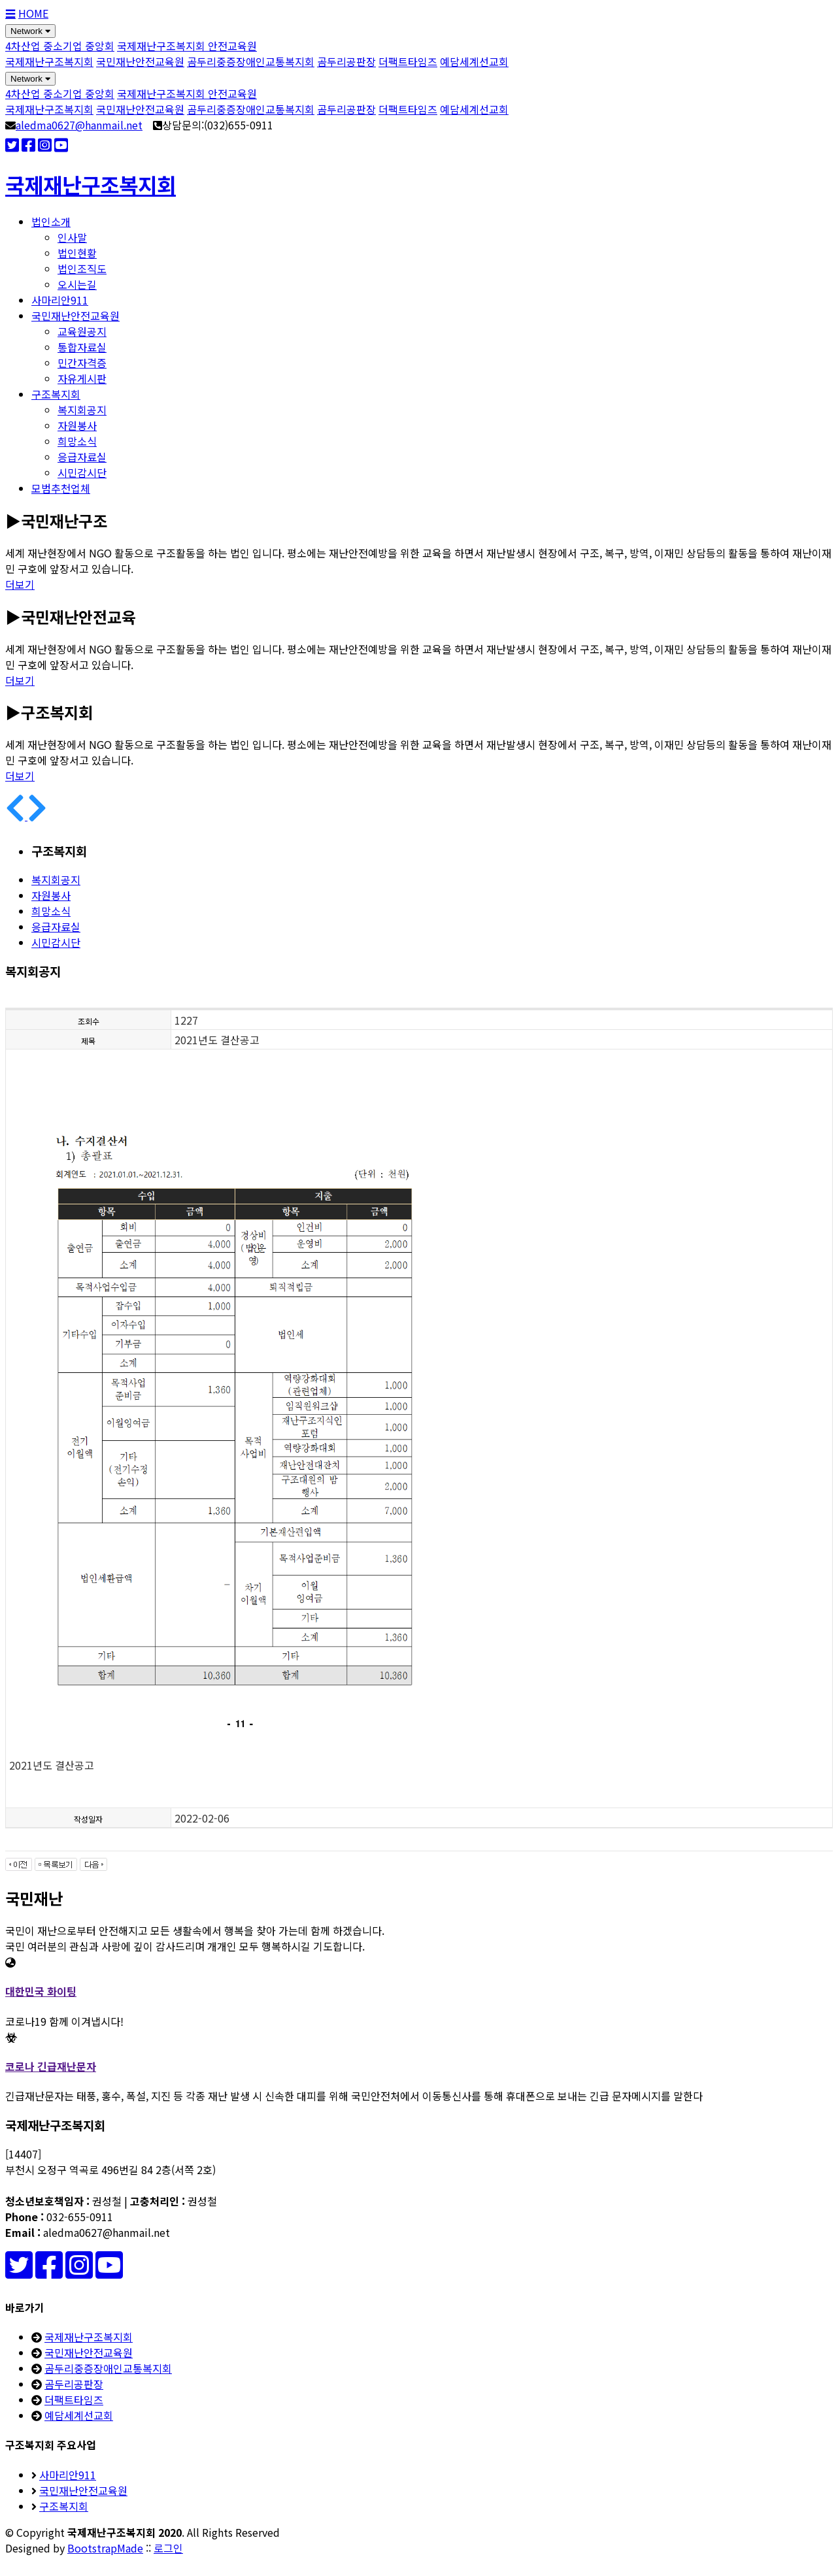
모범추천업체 (60, 488)
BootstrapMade (105, 2548)
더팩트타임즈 (407, 61)
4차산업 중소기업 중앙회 (59, 46)
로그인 (168, 2548)
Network (30, 31)
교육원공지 (82, 331)
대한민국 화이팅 (40, 1991)
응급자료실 (82, 457)
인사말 (72, 237)
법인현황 (77, 253)
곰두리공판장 (346, 61)
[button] (16, 815)
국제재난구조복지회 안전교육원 (187, 46)
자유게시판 (82, 378)
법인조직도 (82, 268)
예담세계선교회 (474, 61)
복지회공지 (82, 410)
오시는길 (77, 284)
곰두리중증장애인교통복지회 (250, 61)
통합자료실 (82, 347)
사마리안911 (59, 300)
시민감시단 (82, 472)
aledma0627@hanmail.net (79, 125)
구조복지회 (55, 394)
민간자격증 (82, 363)
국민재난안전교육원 (140, 61)
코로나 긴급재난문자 (50, 2066)
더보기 (20, 584)
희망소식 (77, 441)
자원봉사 (77, 425)
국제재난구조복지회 (49, 61)
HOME (33, 13)
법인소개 (51, 221)
